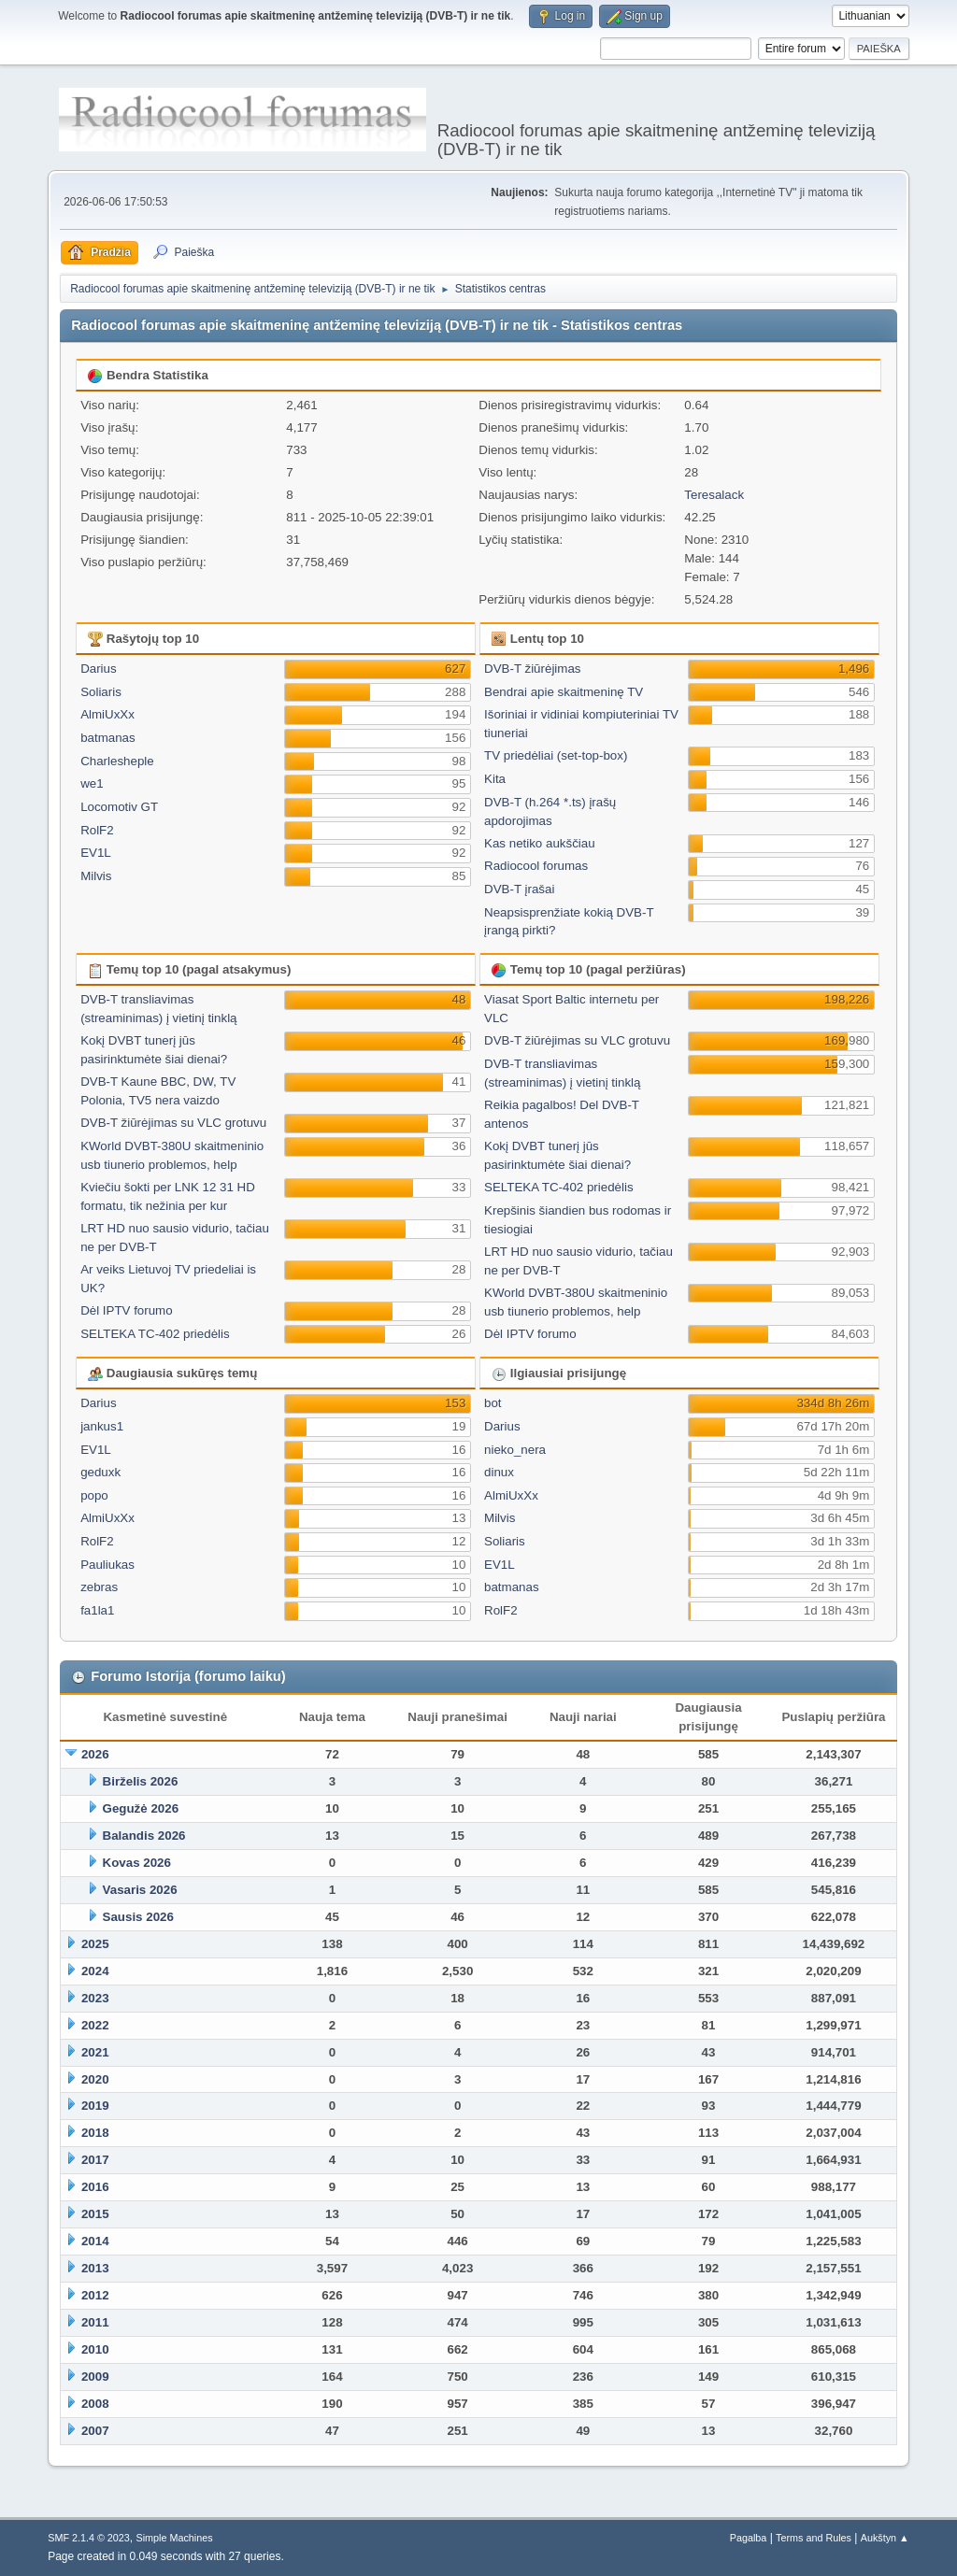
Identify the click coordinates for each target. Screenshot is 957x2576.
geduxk (100, 1472)
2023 (95, 1998)
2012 (95, 2295)
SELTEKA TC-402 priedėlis (155, 1334)
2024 (95, 1971)
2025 (95, 1944)
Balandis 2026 (144, 1836)
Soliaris (100, 692)
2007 (95, 2431)
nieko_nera (515, 1450)
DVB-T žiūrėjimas (532, 669)
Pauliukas (107, 1565)
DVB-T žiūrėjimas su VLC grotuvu (173, 1123)
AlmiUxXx (107, 714)
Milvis (95, 876)
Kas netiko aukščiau (539, 843)
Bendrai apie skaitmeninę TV (563, 692)
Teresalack (714, 495)
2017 (95, 2160)
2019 (95, 2106)
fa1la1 (97, 1610)
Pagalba (748, 2537)
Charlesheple (117, 761)
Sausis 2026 (138, 1917)
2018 (95, 2133)
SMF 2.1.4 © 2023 (89, 2537)
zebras (99, 1587)
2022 (95, 2025)
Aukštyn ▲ (885, 2537)
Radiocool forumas (536, 866)
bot (493, 1403)
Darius (98, 669)
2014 (95, 2241)
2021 (95, 2052)
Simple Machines (174, 2537)
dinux (499, 1472)
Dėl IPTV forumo (126, 1310)
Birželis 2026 (141, 1781)
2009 (95, 2377)
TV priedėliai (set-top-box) (555, 755)
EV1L (95, 853)
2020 (95, 2079)
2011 (95, 2322)
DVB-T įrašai (519, 889)
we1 (91, 783)
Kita (495, 779)
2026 (95, 1754)
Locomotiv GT (119, 807)
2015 (95, 2214)
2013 (95, 2268)
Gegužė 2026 (141, 1808)
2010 (95, 2349)
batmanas (108, 738)
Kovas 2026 (137, 1863)
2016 (95, 2187)
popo (94, 1495)
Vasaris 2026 (140, 1890)
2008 (95, 2404)
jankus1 (101, 1426)
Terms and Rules (813, 2537)
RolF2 (97, 830)
